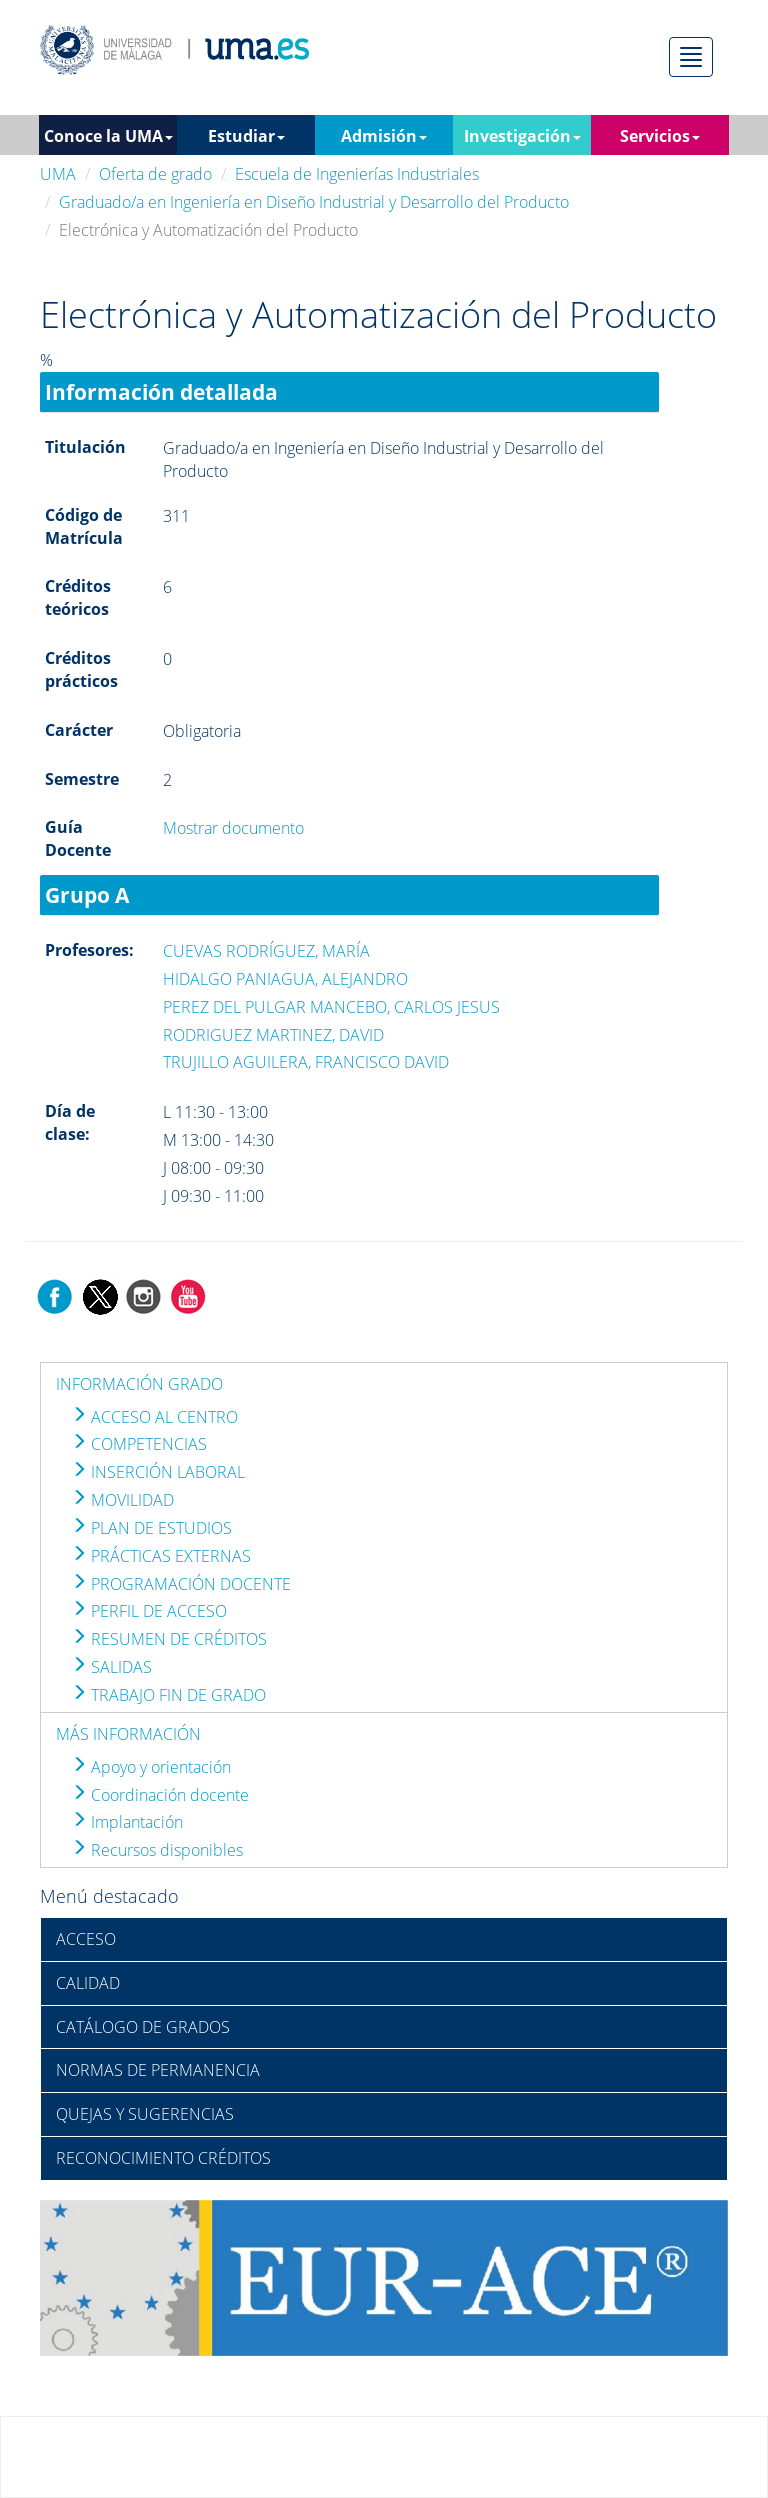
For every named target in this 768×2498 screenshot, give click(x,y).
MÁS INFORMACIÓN (128, 1734)
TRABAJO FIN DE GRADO (168, 1695)
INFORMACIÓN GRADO (139, 1384)
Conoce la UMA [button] (108, 136)
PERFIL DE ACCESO (149, 1611)
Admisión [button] (384, 136)
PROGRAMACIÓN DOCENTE (181, 1584)
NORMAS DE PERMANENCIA (158, 2070)
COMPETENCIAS (139, 1444)
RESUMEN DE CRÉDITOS (169, 1639)
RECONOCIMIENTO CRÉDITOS (163, 2158)
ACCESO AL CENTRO (154, 1417)
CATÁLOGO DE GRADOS (143, 2027)
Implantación (127, 1822)
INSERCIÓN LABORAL (158, 1472)
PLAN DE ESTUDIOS (151, 1528)
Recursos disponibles (157, 1850)
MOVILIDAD (122, 1500)
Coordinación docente (160, 1795)
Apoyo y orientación (151, 1767)
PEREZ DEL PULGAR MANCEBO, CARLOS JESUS (331, 1007)
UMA (58, 174)
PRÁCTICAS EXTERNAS (161, 1556)
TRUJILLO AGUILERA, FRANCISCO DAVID (306, 1062)
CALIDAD (88, 1983)
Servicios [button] (660, 136)
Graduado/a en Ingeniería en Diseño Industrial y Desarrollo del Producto (314, 202)
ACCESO (86, 1939)
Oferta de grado (155, 174)
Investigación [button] (522, 136)
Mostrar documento (233, 828)
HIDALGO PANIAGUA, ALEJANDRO (285, 979)
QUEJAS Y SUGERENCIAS (145, 2114)
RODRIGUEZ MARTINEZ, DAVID (273, 1035)
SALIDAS (111, 1667)
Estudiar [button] (246, 136)
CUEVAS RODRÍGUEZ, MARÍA (266, 951)
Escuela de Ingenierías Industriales (357, 174)
